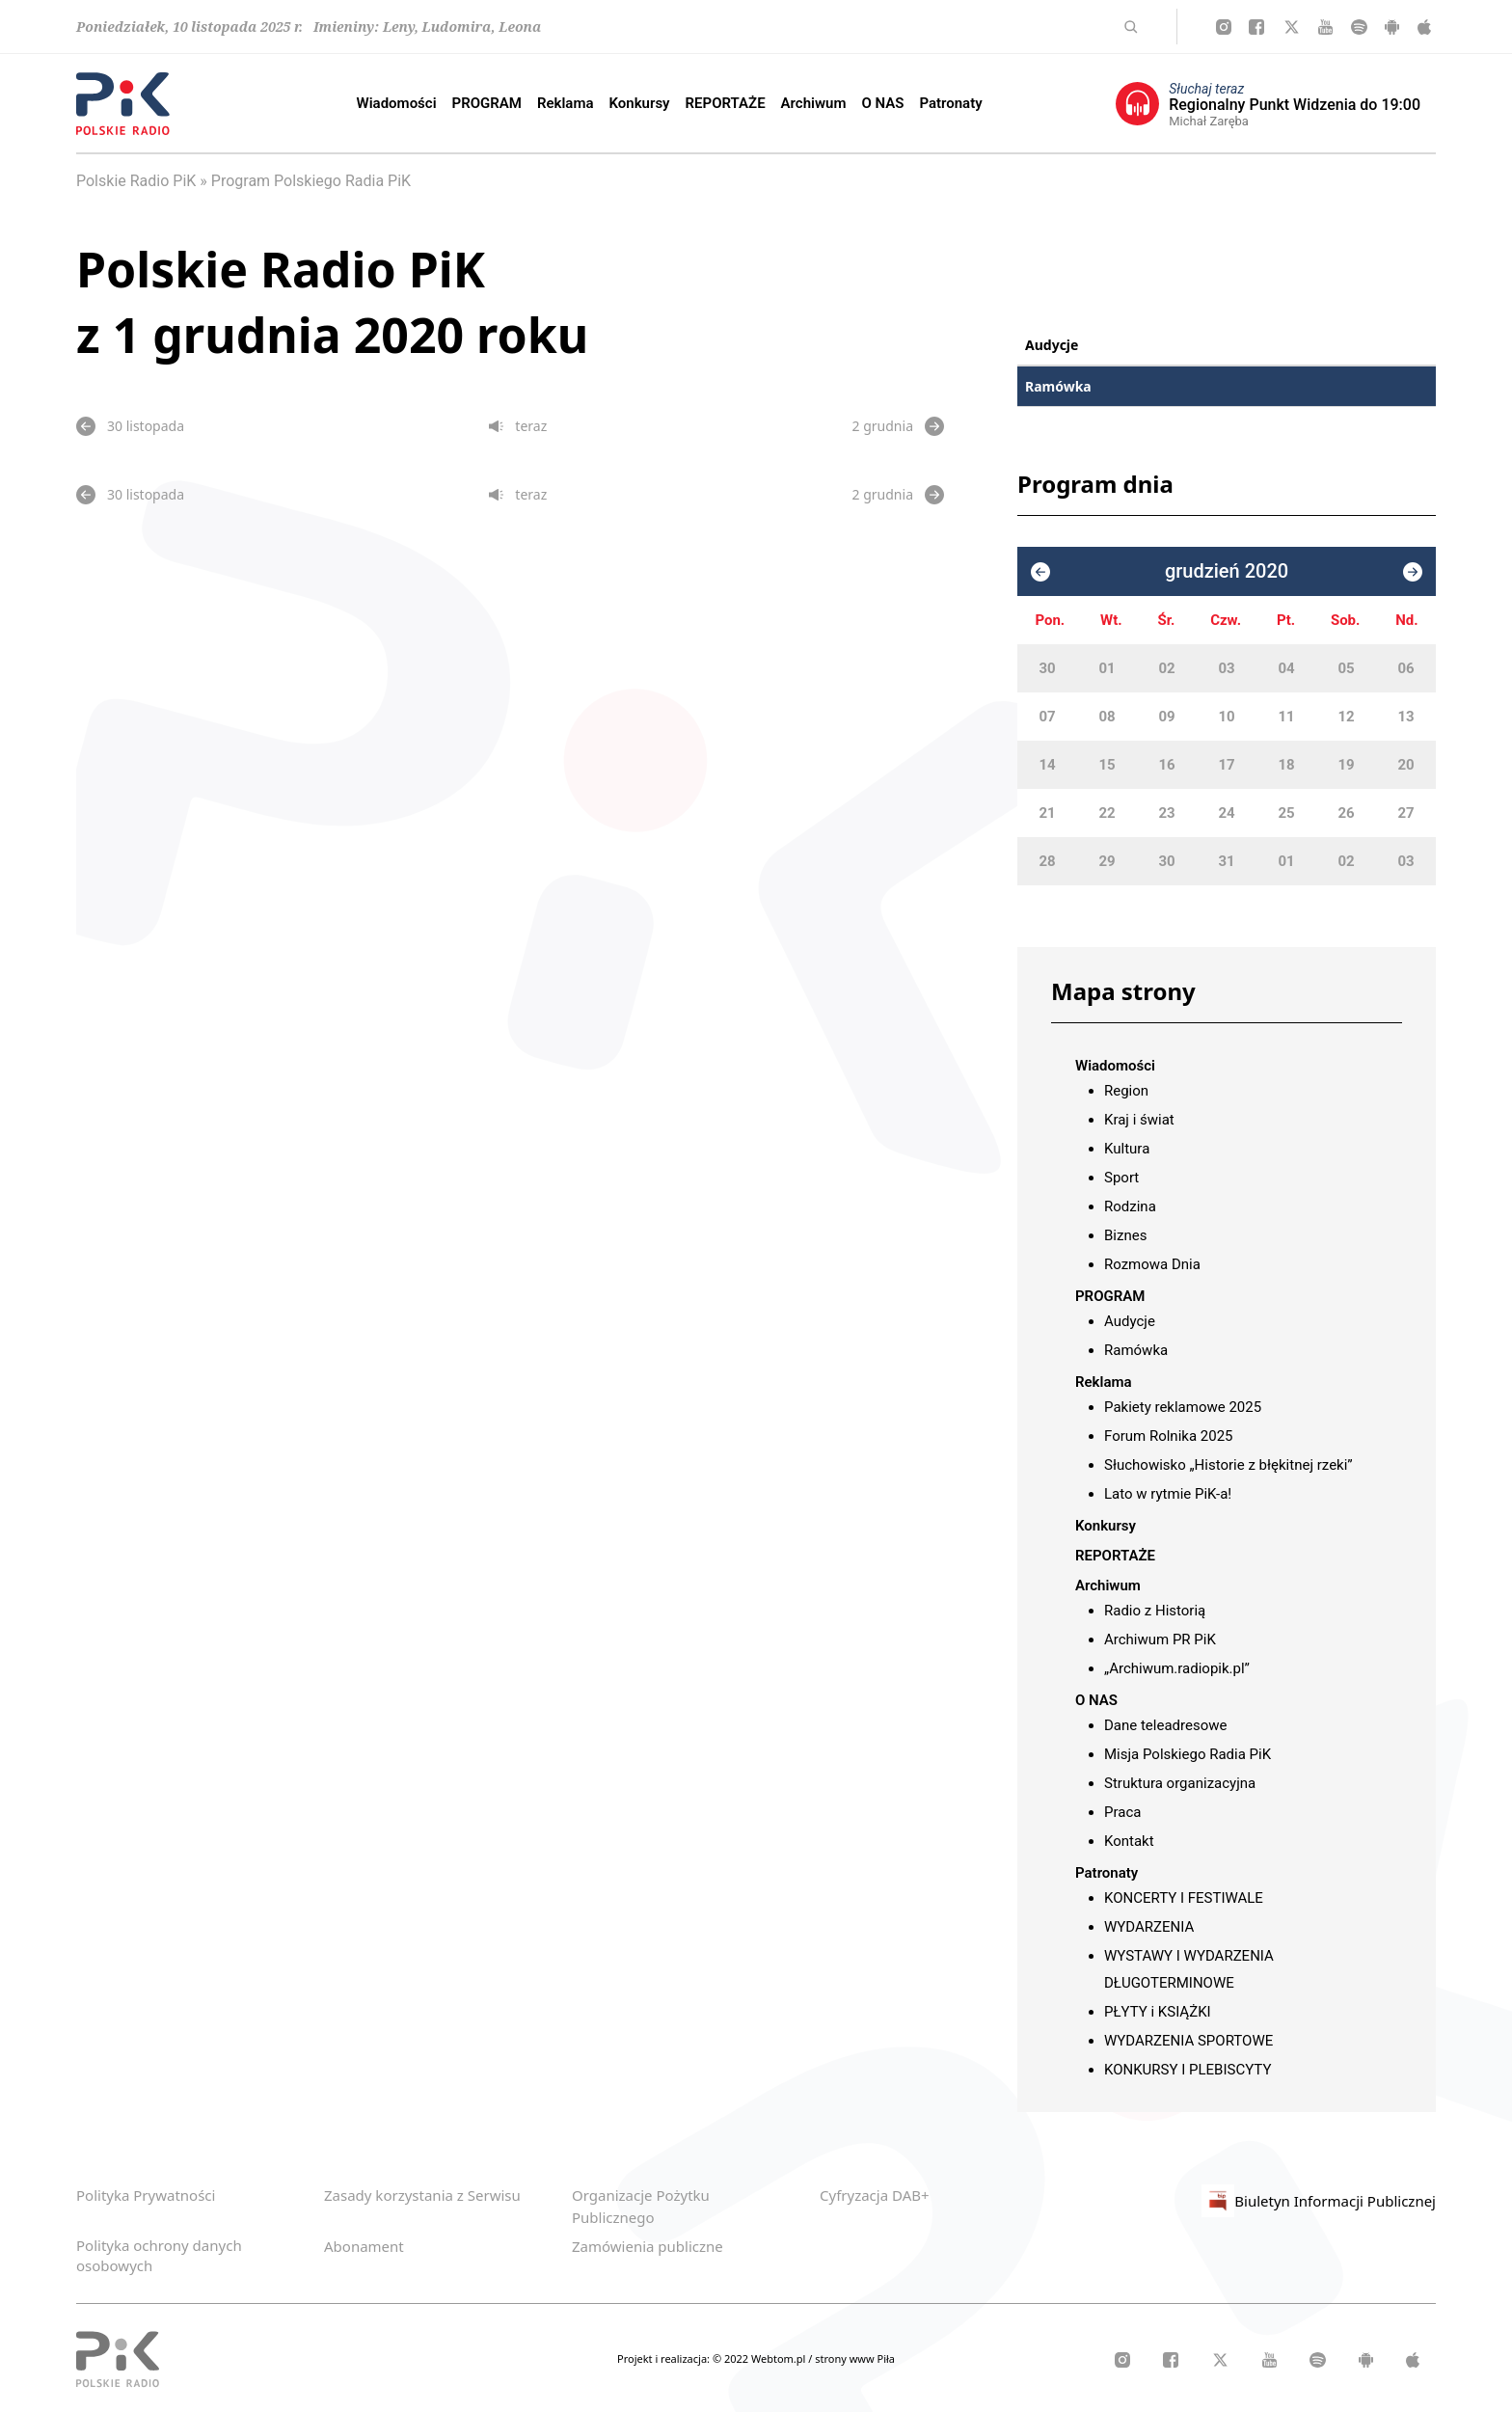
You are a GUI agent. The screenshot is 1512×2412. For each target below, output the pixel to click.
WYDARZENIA (1149, 1927)
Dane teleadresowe (1165, 1725)
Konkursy (639, 103)
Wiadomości (397, 103)
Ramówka (1058, 386)
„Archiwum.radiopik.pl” (1177, 1668)
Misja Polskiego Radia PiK (1187, 1754)
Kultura (1126, 1148)
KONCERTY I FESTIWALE (1183, 1898)
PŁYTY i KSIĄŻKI (1157, 2011)
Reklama (565, 103)
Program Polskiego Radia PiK (311, 181)
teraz (518, 426)
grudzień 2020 (1226, 571)
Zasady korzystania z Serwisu (422, 2195)
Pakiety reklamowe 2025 (1182, 1407)
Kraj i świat (1139, 1119)
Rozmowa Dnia (1152, 1264)
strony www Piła (855, 2358)
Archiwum (814, 103)
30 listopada (130, 426)
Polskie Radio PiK (136, 181)
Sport (1121, 1177)
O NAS (882, 103)
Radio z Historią (1154, 1610)
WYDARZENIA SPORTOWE (1188, 2040)
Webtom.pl (779, 2358)
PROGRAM (487, 103)
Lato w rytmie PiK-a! (1167, 1494)
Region (1126, 1090)
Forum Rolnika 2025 (1168, 1436)
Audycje (1051, 345)
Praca (1122, 1812)
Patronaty (950, 103)
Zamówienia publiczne (647, 2246)
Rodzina (1130, 1206)
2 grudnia (898, 426)
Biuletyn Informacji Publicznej (1319, 2200)
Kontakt (1129, 1841)
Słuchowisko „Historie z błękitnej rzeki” (1228, 1465)
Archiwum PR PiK (1160, 1639)
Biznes (1125, 1235)
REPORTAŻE (726, 103)
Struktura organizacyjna (1180, 1783)
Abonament (364, 2246)
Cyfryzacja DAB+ (875, 2195)
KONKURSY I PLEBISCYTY (1187, 2069)
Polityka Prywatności (145, 2195)
